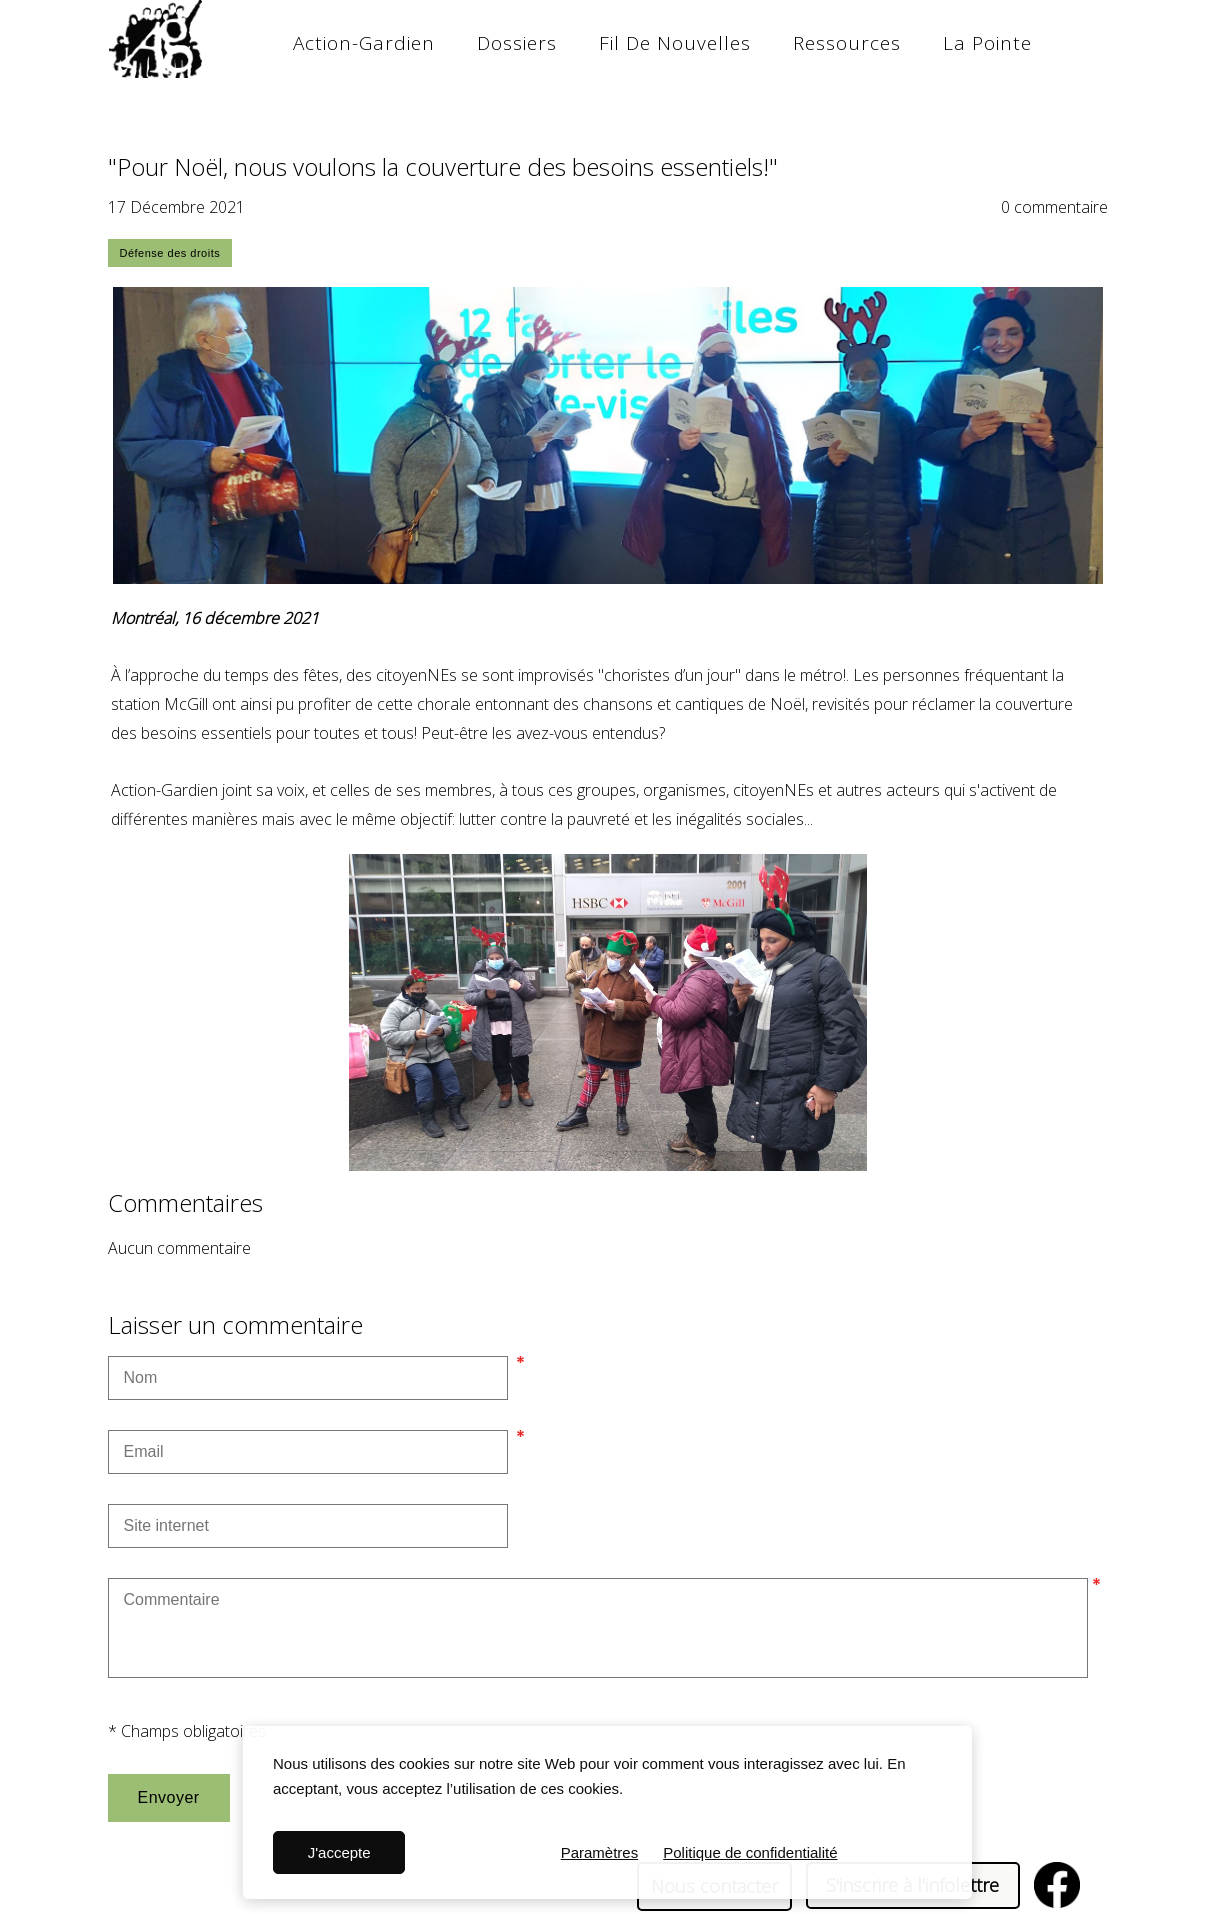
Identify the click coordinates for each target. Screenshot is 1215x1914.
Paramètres (600, 1852)
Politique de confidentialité (750, 1852)
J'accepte (339, 1852)
